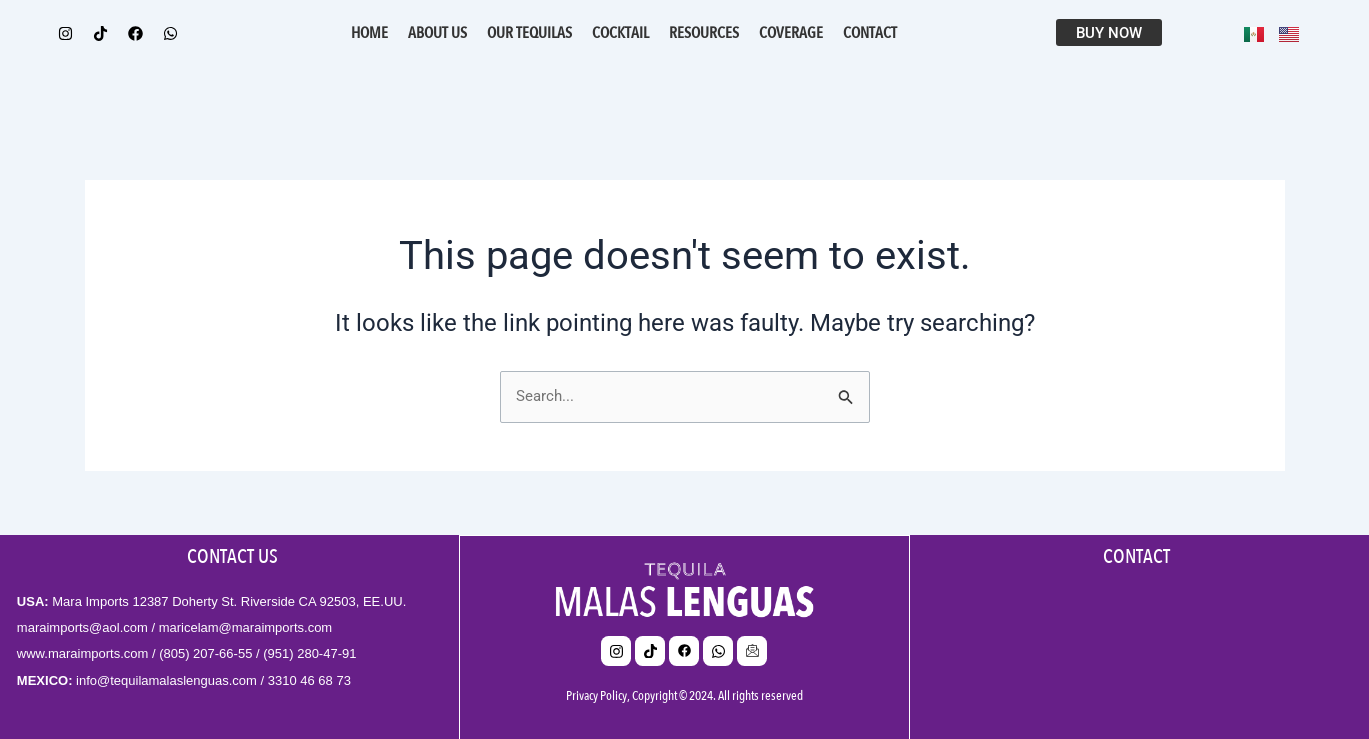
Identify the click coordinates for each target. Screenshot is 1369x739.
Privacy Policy (596, 695)
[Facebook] (684, 650)
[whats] (718, 650)
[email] (752, 650)
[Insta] (616, 650)
